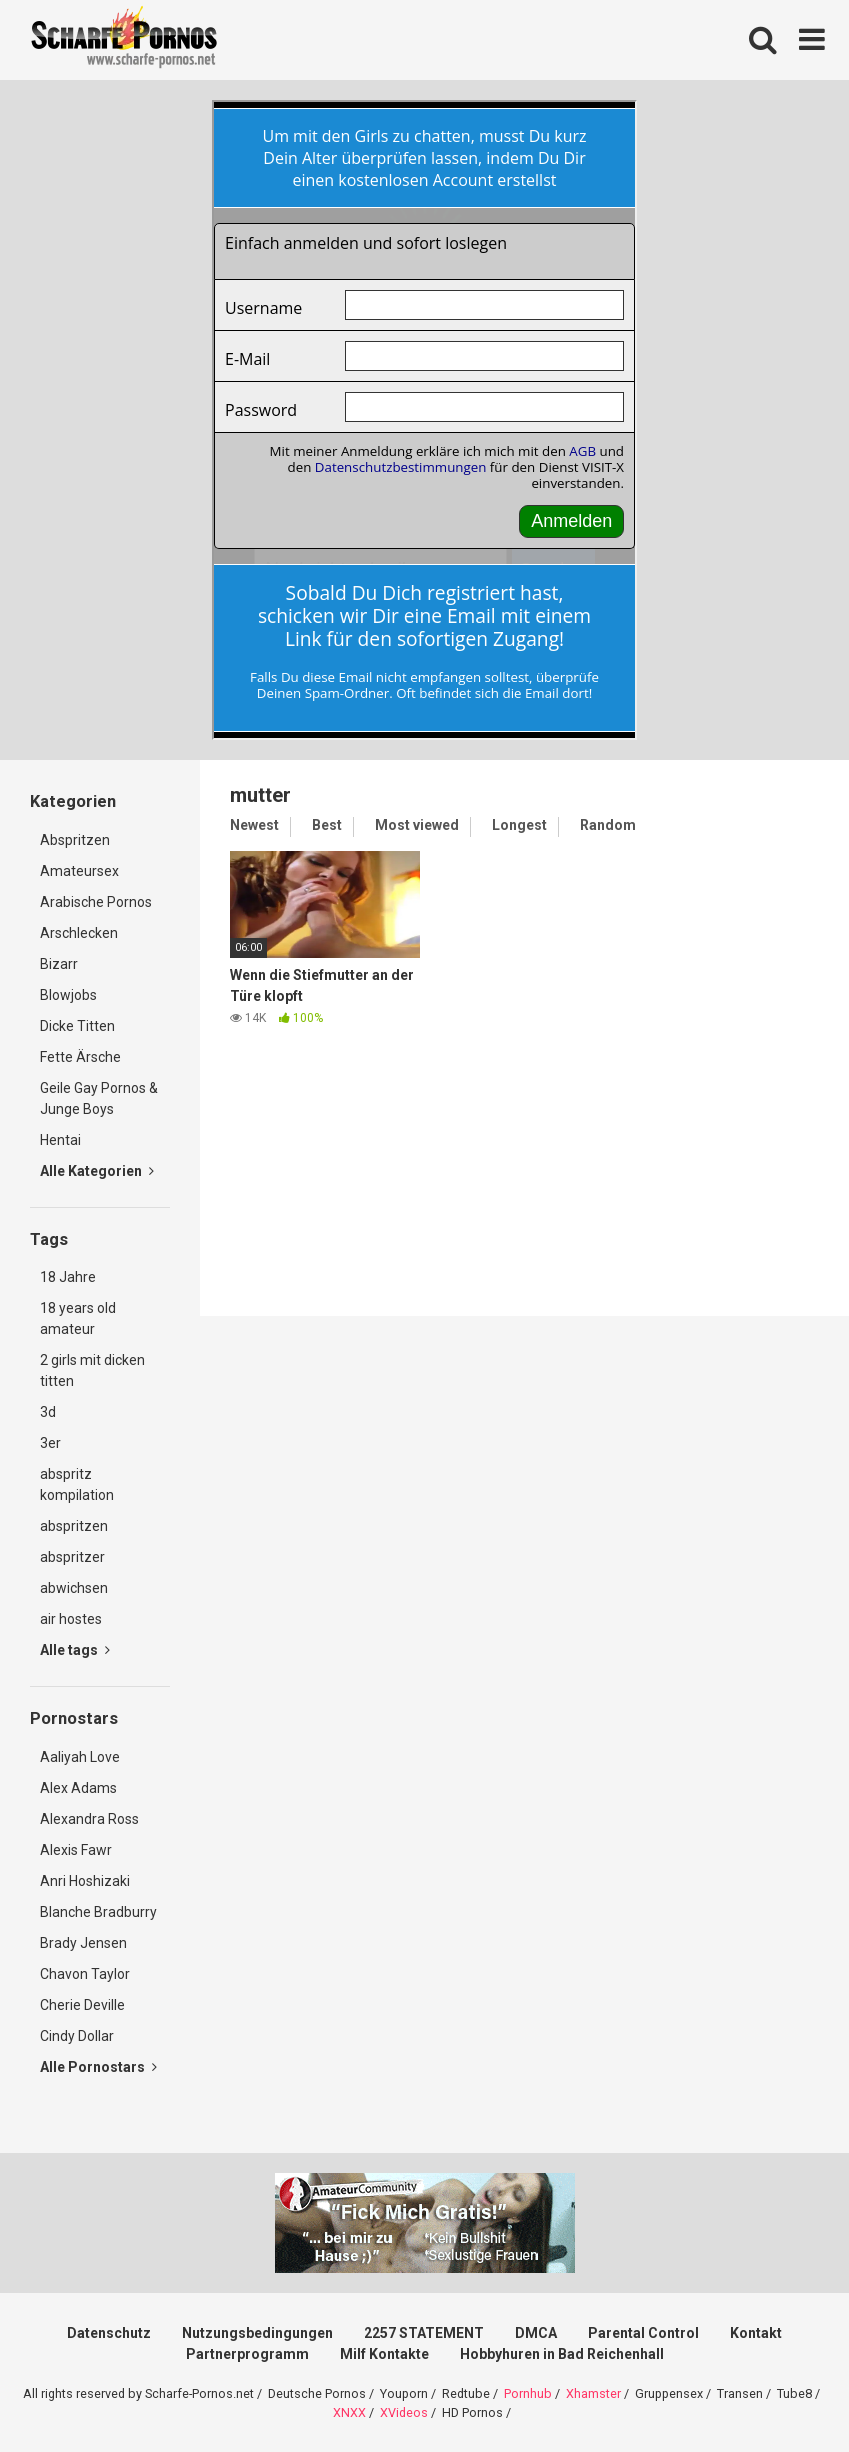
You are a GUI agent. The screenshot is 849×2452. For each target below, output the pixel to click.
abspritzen (74, 1526)
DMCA (536, 2333)
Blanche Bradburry (98, 1912)
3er (50, 1443)
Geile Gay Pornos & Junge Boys (99, 1098)
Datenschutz (109, 2333)
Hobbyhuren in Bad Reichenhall (562, 2354)
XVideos (404, 2412)
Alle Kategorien (97, 1171)
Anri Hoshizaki (85, 1881)
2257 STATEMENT (424, 2333)
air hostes (71, 1619)
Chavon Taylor (85, 1974)
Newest (254, 825)
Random (608, 825)
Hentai (60, 1140)
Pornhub (528, 2393)
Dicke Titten (77, 1026)
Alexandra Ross (89, 1819)
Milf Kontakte (384, 2354)
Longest (519, 825)
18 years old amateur (78, 1318)
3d (48, 1412)
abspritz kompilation (77, 1484)
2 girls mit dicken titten (92, 1370)
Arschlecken (79, 933)
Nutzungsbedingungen (257, 2333)
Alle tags (75, 1650)
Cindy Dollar (77, 2036)
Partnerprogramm (247, 2354)
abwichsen (74, 1588)
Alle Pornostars (98, 2067)
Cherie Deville (82, 2005)
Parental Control (643, 2333)
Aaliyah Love (80, 1757)
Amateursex (79, 871)
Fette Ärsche (80, 1057)
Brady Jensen (83, 1943)
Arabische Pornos (96, 902)
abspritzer (72, 1557)
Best (327, 825)
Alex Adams (78, 1788)
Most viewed (417, 825)
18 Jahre (68, 1277)
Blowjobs (68, 995)
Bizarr (59, 964)
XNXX (349, 2412)
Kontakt (756, 2333)
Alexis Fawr (76, 1850)
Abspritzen (75, 840)
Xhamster (593, 2393)
